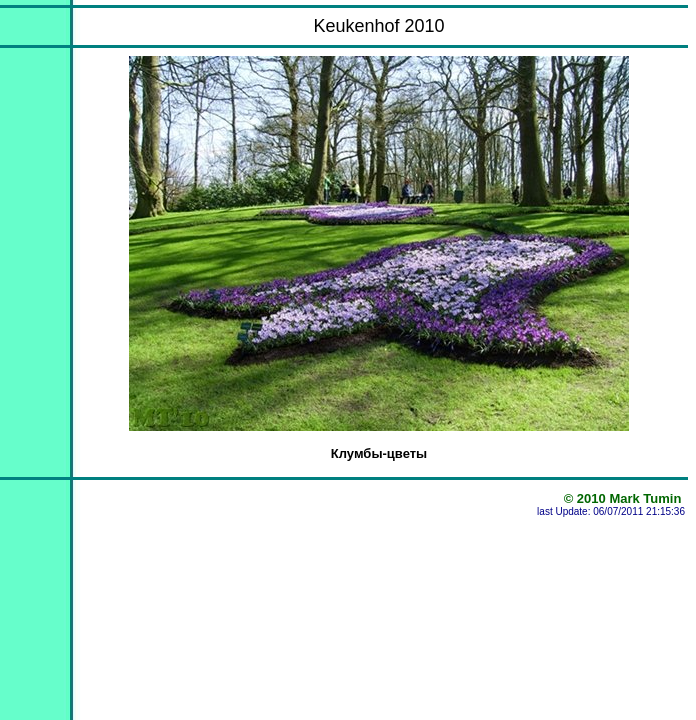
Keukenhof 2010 (378, 26)
